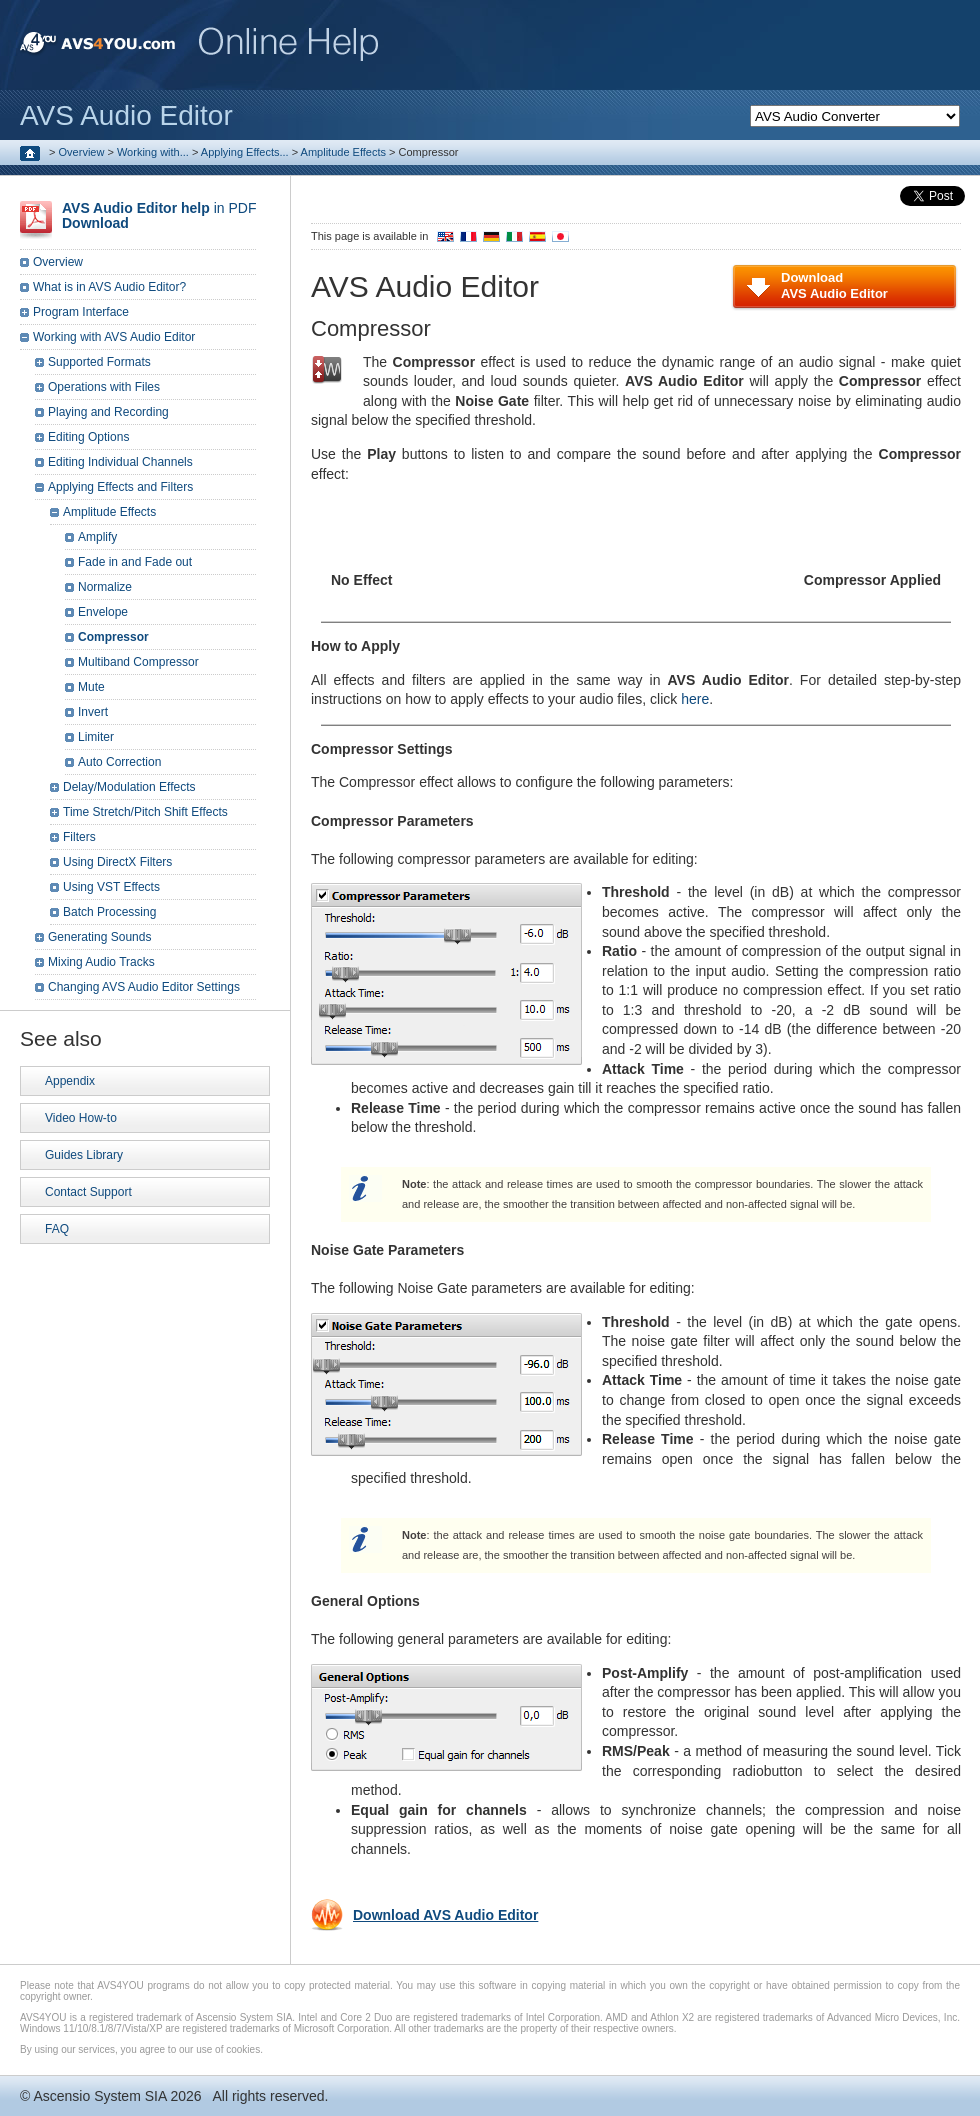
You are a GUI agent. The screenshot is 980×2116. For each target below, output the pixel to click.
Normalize (105, 587)
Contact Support (88, 1192)
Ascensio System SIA (99, 2096)
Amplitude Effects (343, 152)
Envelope (103, 612)
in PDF (159, 215)
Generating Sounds (99, 937)
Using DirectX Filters (117, 862)
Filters (79, 837)
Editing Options (88, 437)
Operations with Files (104, 387)
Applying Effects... (245, 152)
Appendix (70, 1081)
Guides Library (84, 1155)
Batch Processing (109, 912)
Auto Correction (119, 762)
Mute (91, 687)
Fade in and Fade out (135, 562)
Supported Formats (99, 362)
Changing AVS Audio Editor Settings (144, 987)
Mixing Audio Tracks (101, 962)
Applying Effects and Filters (120, 487)
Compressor (113, 637)
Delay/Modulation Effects (129, 787)
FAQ (57, 1229)
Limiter (96, 737)
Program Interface (81, 312)
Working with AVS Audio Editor (114, 337)
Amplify (97, 537)
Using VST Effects (111, 887)
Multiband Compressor (138, 662)
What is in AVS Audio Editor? (109, 287)
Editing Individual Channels (120, 462)
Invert (93, 712)
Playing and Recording (108, 412)
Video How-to (81, 1118)
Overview (82, 152)
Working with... (153, 152)
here (695, 699)
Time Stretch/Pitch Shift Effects (145, 812)
